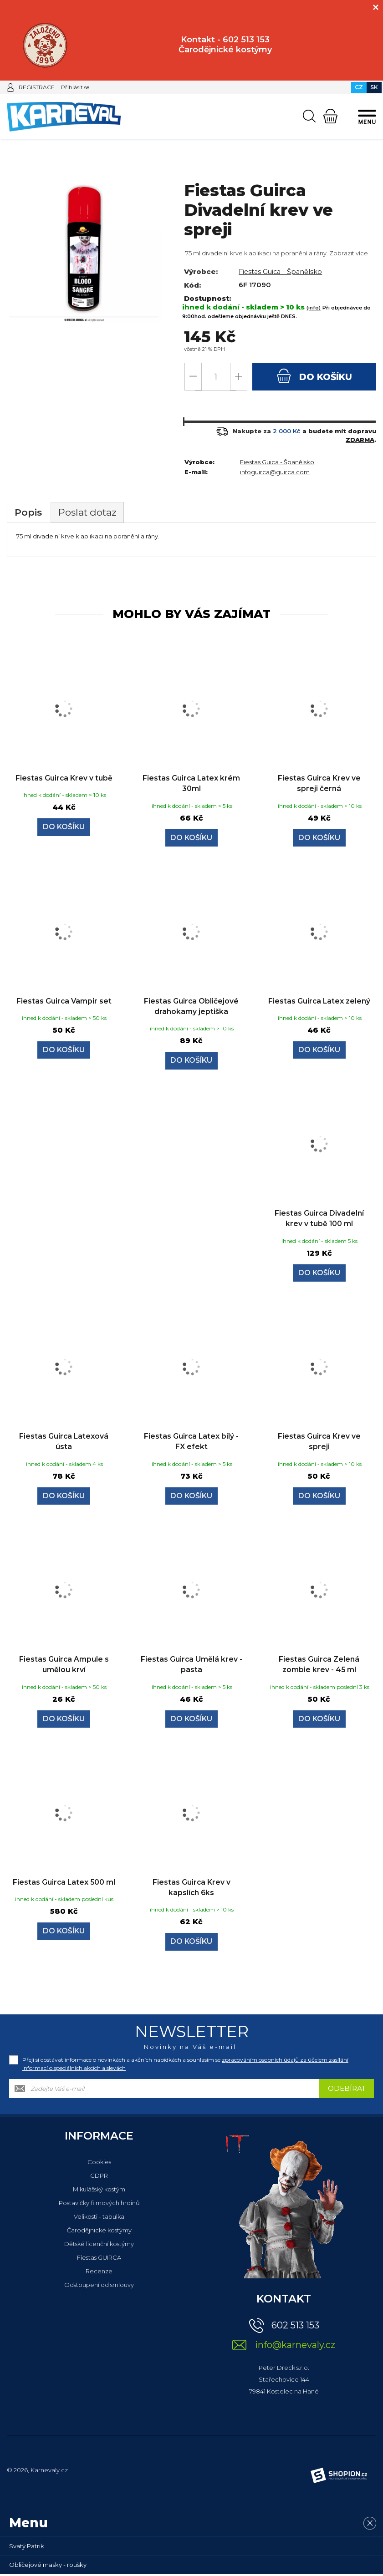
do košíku (314, 376)
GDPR (99, 2177)
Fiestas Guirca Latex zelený (319, 1002)
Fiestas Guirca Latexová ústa (64, 1443)
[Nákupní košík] (330, 116)
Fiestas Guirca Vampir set (64, 1002)
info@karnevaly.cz (295, 2347)
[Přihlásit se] (10, 87)
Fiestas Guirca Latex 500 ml (63, 1889)
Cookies (99, 2164)
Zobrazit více (348, 253)
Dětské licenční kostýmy (99, 2246)
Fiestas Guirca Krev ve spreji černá (319, 784)
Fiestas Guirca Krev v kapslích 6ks (191, 1889)
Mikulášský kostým (99, 2191)
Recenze (99, 2273)
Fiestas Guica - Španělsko (282, 271)
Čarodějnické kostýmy (99, 2232)
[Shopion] (339, 2478)
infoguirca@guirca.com (275, 472)
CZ (359, 87)
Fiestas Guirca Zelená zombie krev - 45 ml (319, 1666)
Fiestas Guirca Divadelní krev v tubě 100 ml (319, 1219)
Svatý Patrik (26, 2548)
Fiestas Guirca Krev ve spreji (319, 1443)
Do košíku (64, 828)
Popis (29, 513)
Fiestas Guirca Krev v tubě (63, 779)
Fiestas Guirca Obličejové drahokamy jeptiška (191, 1007)
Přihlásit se (75, 87)
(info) (313, 307)
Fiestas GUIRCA (99, 2259)
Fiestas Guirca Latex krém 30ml (191, 784)
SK (374, 87)
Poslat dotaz (91, 513)
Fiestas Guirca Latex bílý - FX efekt (191, 1443)
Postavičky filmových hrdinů (99, 2205)
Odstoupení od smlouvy (99, 2287)
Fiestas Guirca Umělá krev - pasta (191, 1666)
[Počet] (215, 377)
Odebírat (347, 2090)
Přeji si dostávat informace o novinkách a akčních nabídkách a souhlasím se (185, 2066)
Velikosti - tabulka (99, 2218)
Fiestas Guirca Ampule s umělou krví (64, 1666)
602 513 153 (295, 2327)
